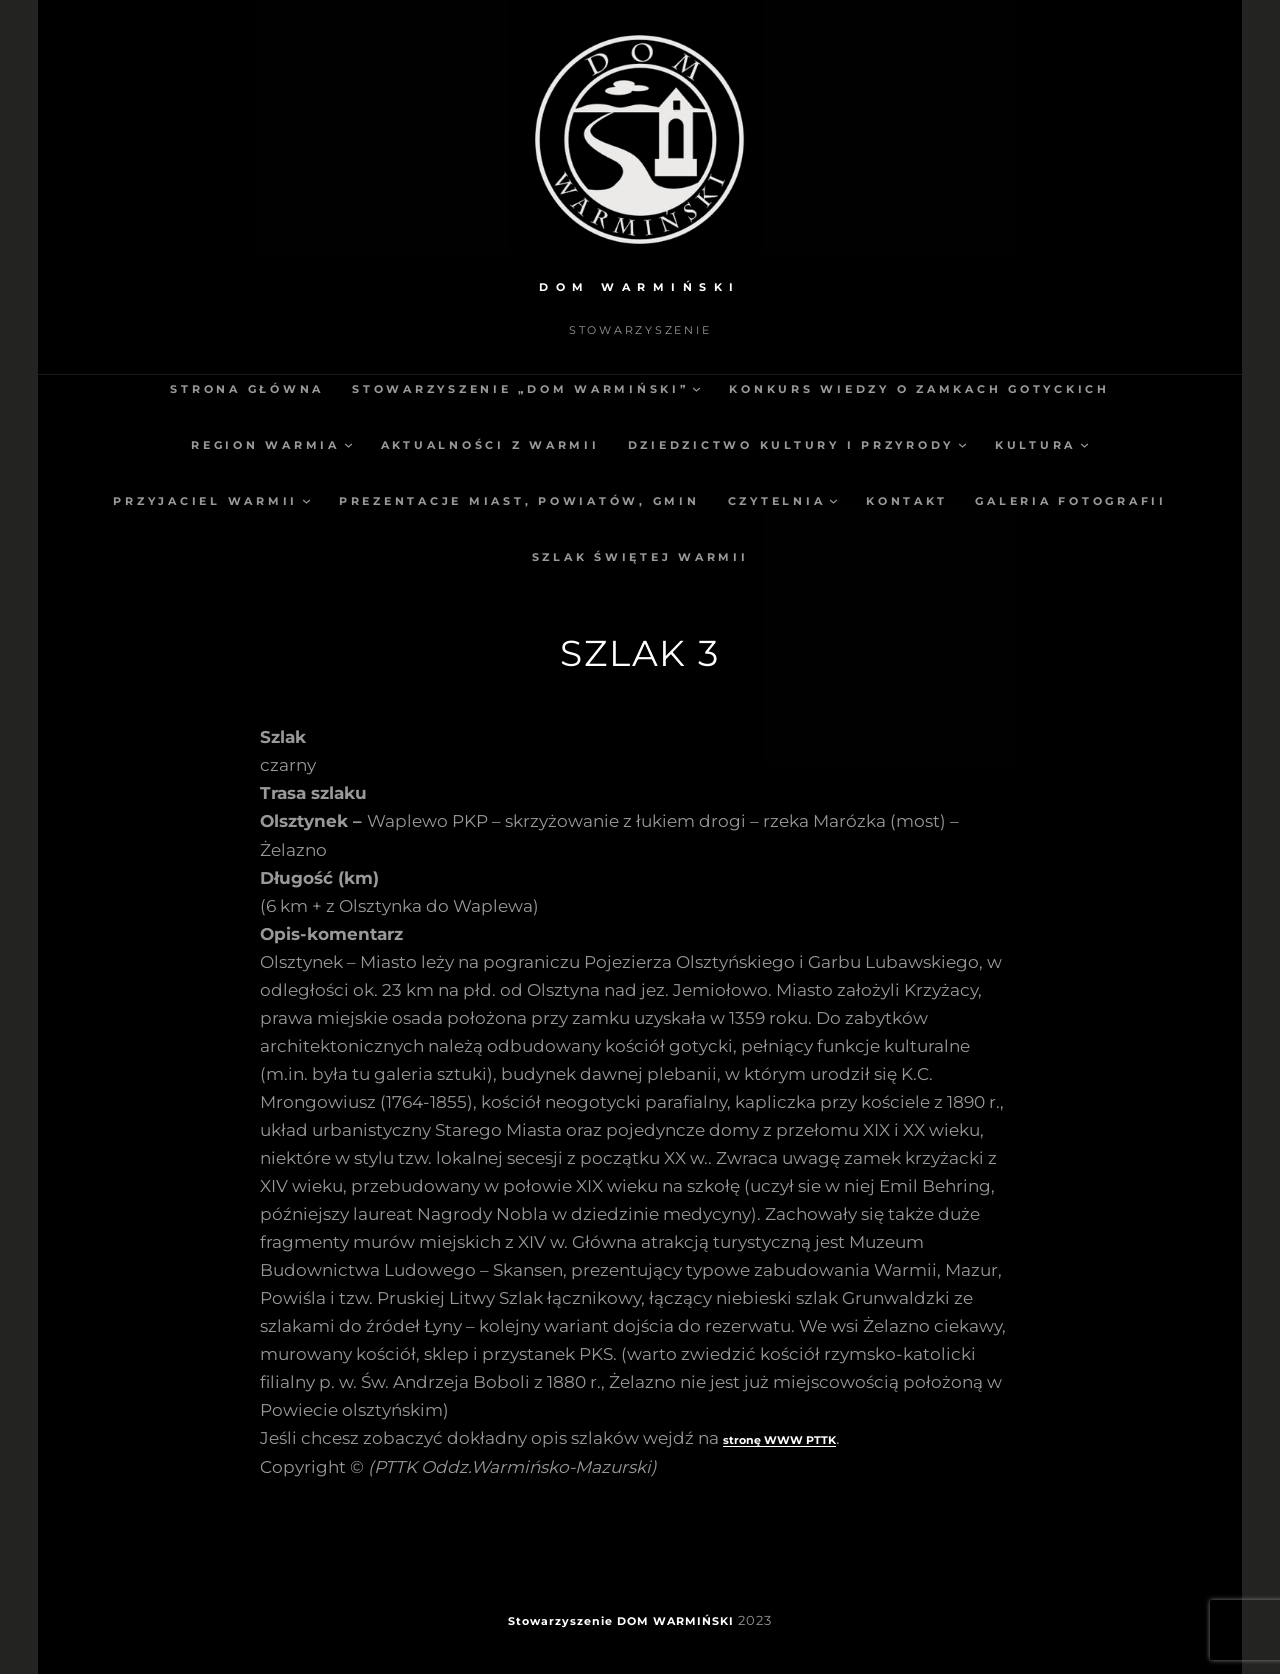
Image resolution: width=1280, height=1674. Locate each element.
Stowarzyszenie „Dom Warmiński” (520, 389)
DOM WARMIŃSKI (640, 287)
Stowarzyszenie (560, 1621)
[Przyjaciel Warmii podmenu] (306, 500)
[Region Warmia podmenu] (348, 444)
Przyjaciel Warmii (205, 501)
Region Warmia (265, 445)
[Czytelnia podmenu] (833, 500)
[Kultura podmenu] (1084, 444)
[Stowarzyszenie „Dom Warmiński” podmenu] (696, 388)
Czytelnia (777, 501)
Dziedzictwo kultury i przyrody (791, 445)
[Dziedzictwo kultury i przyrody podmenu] (962, 444)
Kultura (1035, 445)
